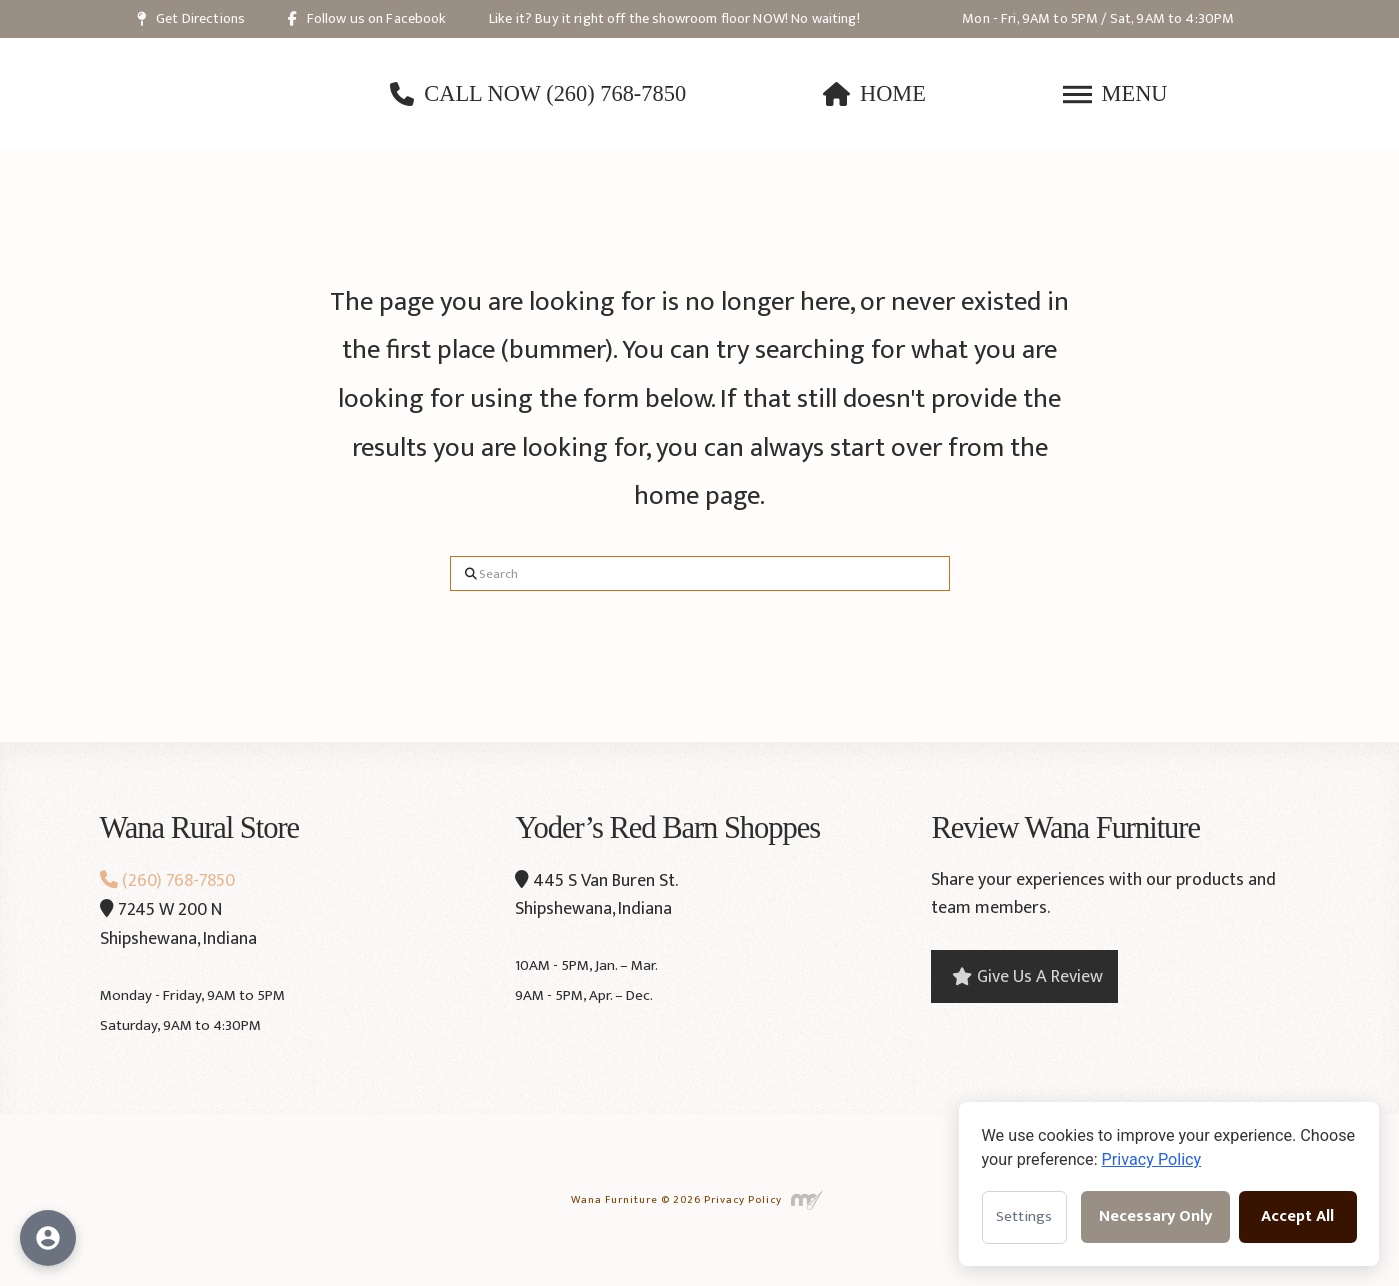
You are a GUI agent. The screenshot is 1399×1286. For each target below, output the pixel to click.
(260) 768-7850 (167, 881)
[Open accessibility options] (48, 1238)
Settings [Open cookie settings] (1024, 1216)
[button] (1115, 94)
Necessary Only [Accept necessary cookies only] (1155, 1216)
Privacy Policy (743, 1200)
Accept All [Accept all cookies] (1297, 1216)
